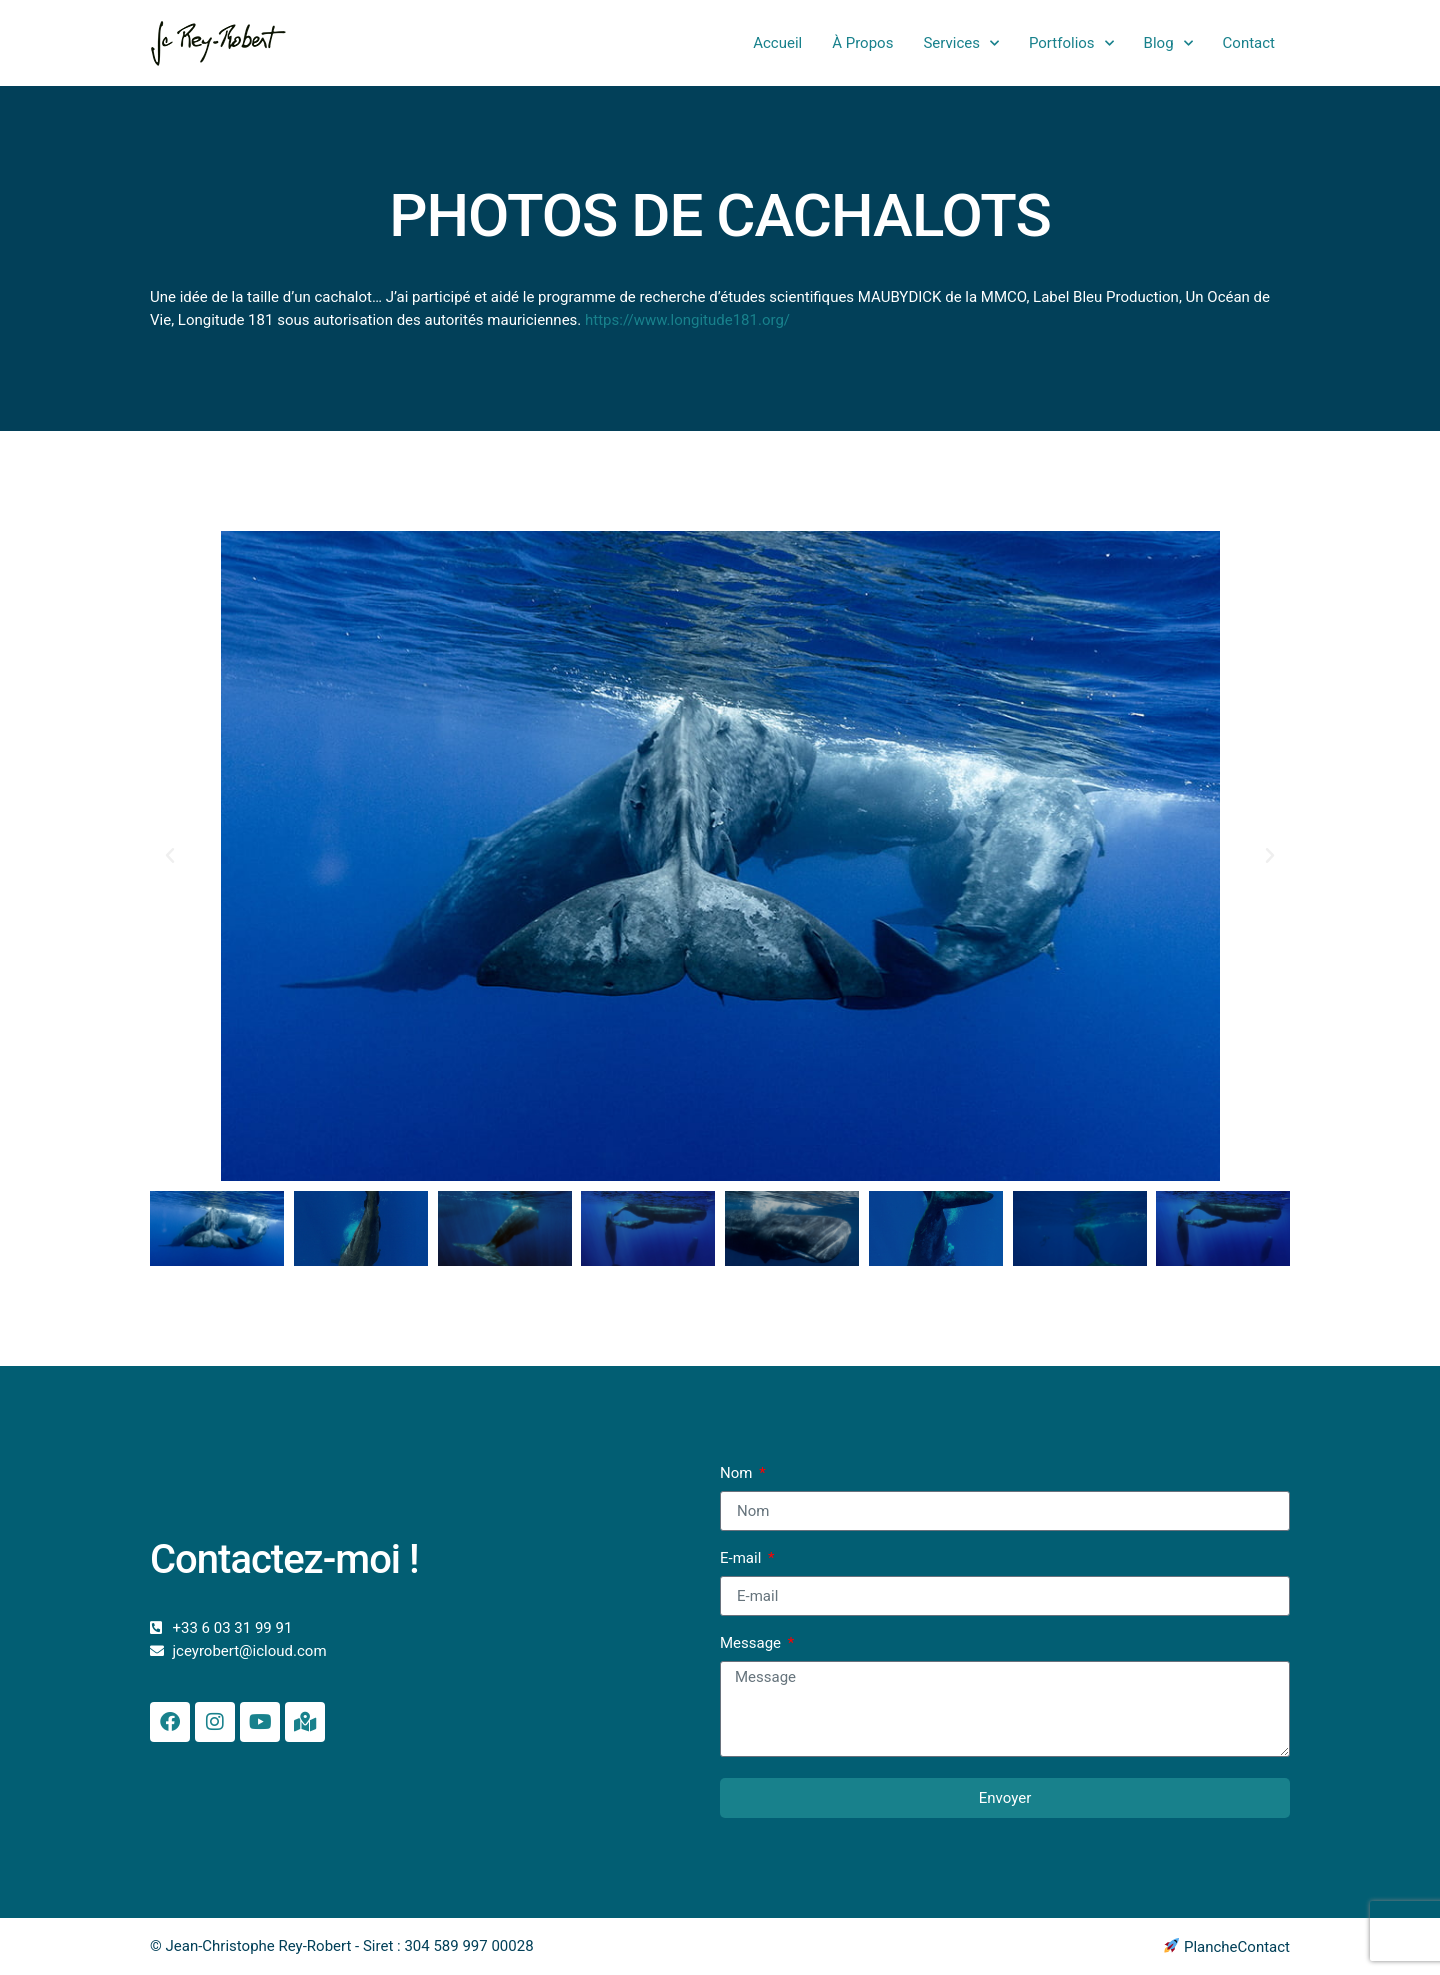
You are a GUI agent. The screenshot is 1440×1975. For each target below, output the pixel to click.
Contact (1249, 43)
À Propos (862, 43)
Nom (738, 1474)
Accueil (777, 43)
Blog (1168, 43)
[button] (170, 856)
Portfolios (1071, 43)
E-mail (742, 1559)
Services (961, 43)
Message (752, 1644)
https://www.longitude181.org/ (687, 320)
